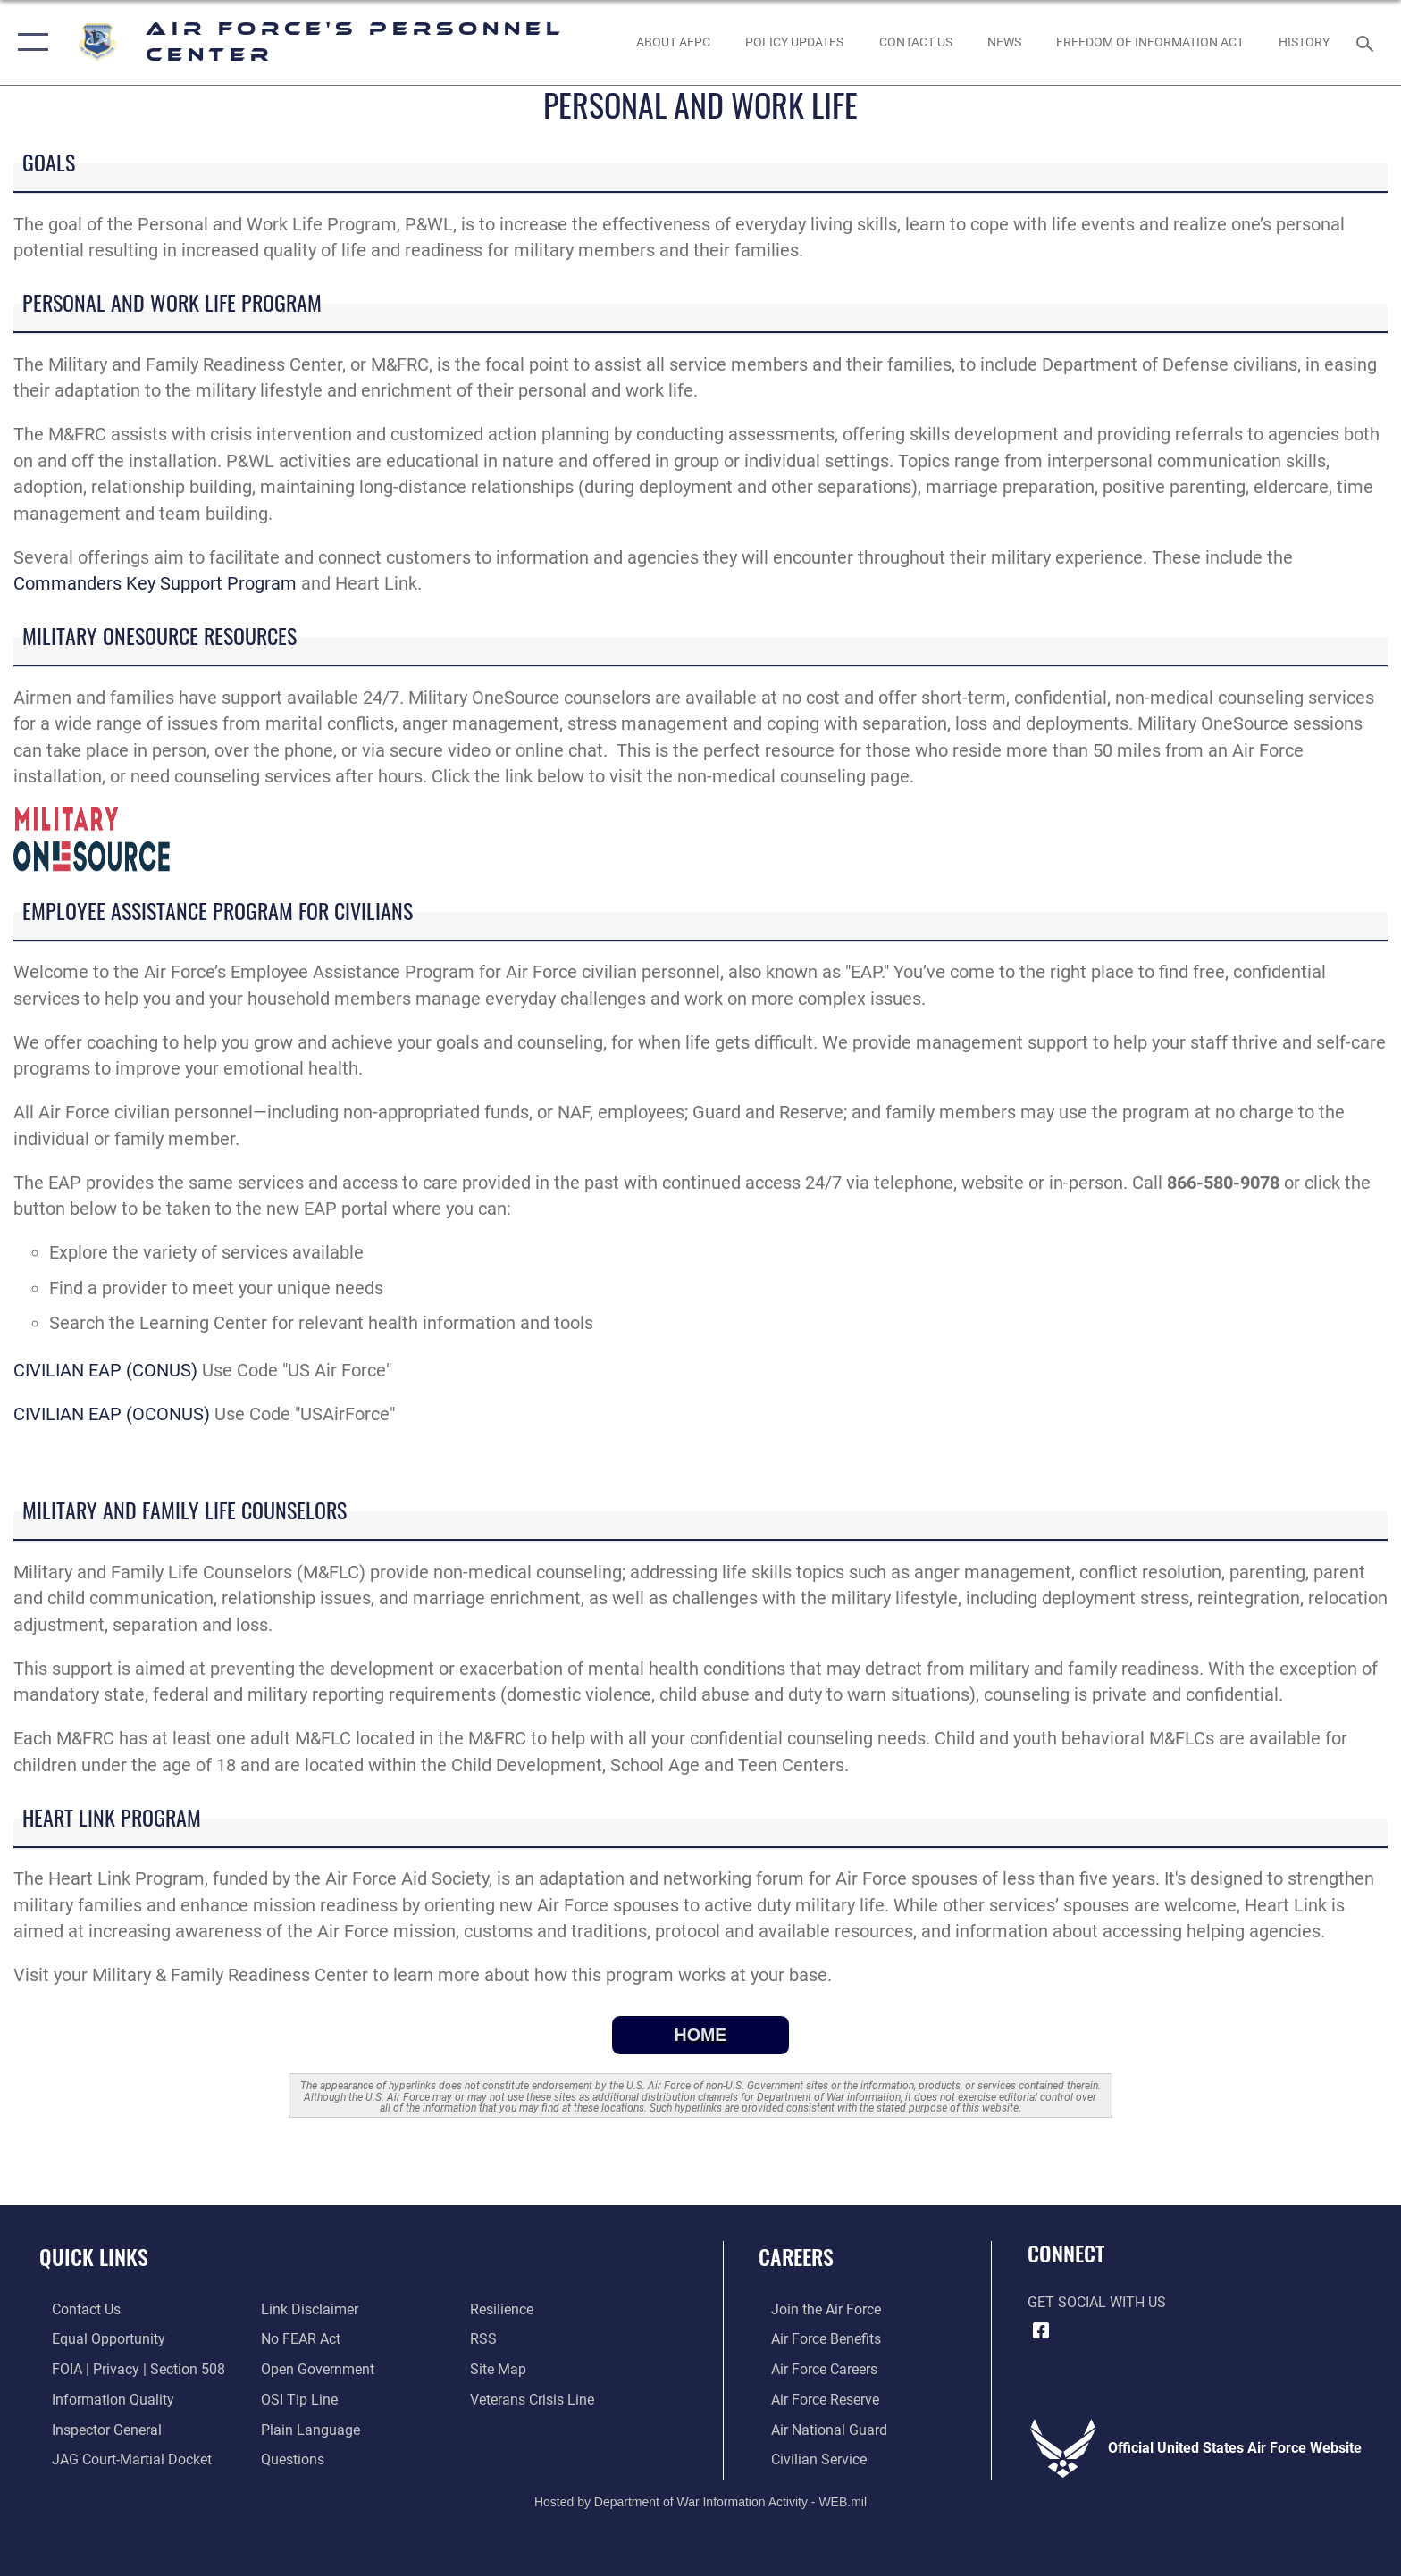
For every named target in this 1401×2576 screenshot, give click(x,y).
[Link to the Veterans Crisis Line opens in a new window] (536, 2398)
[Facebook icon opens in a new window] (1041, 2331)
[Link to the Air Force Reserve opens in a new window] (813, 2398)
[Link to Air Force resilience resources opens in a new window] (506, 2309)
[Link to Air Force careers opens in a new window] (812, 2368)
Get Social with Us (1097, 2302)
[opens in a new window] (289, 2458)
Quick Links (93, 2256)
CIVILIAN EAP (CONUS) (105, 1370)
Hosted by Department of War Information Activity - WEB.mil (700, 2500)
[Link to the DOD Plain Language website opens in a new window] (307, 2428)
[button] (29, 42)
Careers (796, 2256)
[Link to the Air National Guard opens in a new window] (817, 2428)
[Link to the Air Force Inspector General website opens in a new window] (94, 2428)
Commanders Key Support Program (155, 583)
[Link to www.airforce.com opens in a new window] (813, 2309)
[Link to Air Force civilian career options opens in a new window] (806, 2458)
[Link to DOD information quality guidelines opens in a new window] (100, 2398)
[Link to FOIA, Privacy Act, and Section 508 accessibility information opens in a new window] (126, 2368)
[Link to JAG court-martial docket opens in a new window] (119, 2458)
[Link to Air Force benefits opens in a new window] (813, 2338)
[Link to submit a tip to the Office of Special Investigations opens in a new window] (295, 2398)
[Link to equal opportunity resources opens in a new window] (96, 2338)
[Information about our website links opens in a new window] (306, 2309)
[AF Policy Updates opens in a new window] (795, 42)
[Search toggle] (1367, 42)
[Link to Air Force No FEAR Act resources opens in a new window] (297, 2338)
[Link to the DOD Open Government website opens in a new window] (314, 2368)
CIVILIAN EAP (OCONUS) (111, 1414)
